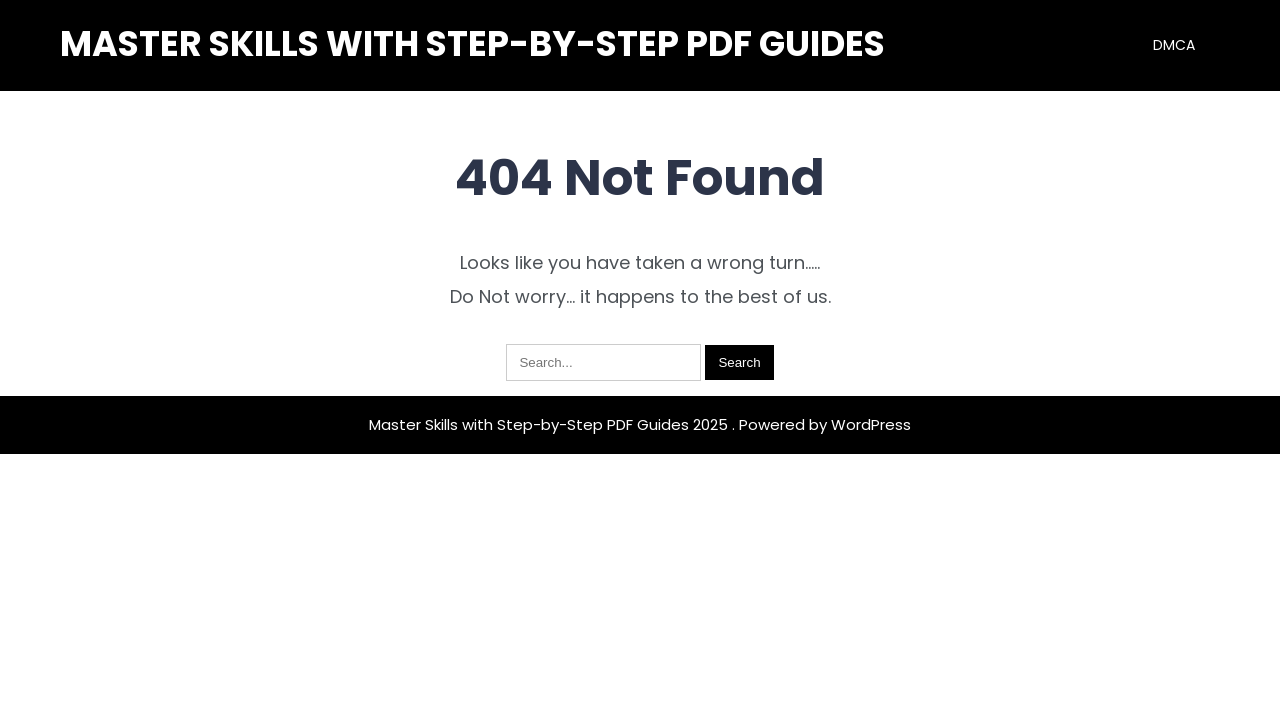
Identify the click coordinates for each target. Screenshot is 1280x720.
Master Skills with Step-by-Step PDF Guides (472, 43)
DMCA (1174, 45)
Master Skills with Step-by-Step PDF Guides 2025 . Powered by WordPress (640, 424)
